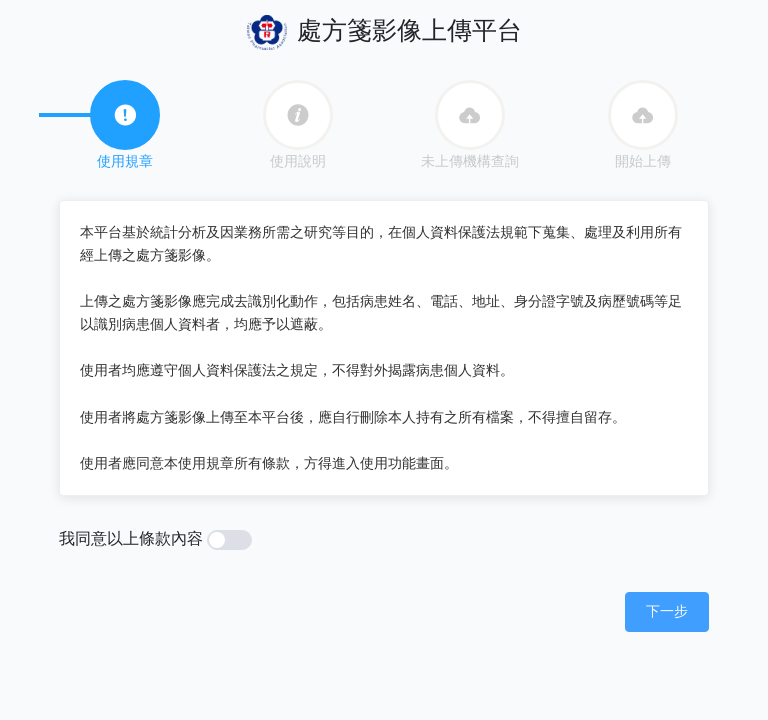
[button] (667, 611)
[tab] (125, 115)
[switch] (229, 540)
